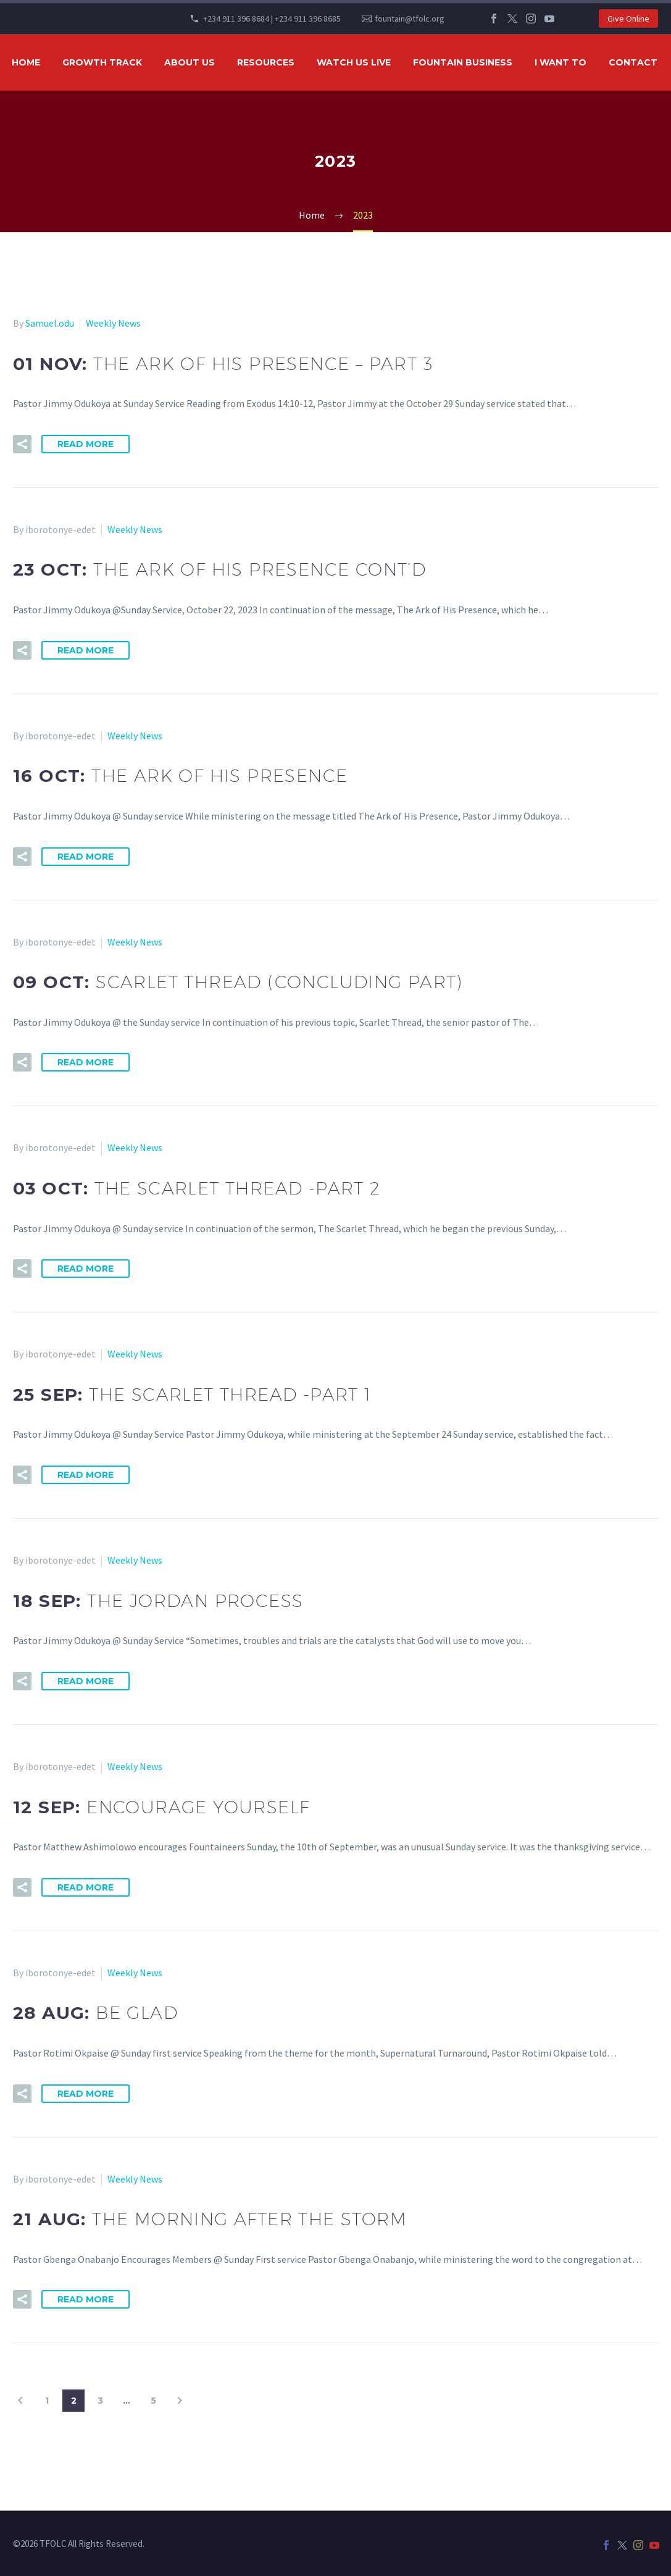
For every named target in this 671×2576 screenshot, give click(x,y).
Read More (85, 444)
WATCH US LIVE (354, 62)
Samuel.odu (49, 323)
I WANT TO (560, 62)
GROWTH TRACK (102, 62)
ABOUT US (189, 62)
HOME (26, 62)
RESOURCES (265, 62)
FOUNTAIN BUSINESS (462, 62)
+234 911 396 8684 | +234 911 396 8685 (272, 18)
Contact (633, 62)
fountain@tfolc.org (409, 18)
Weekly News (113, 323)
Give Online (628, 18)
